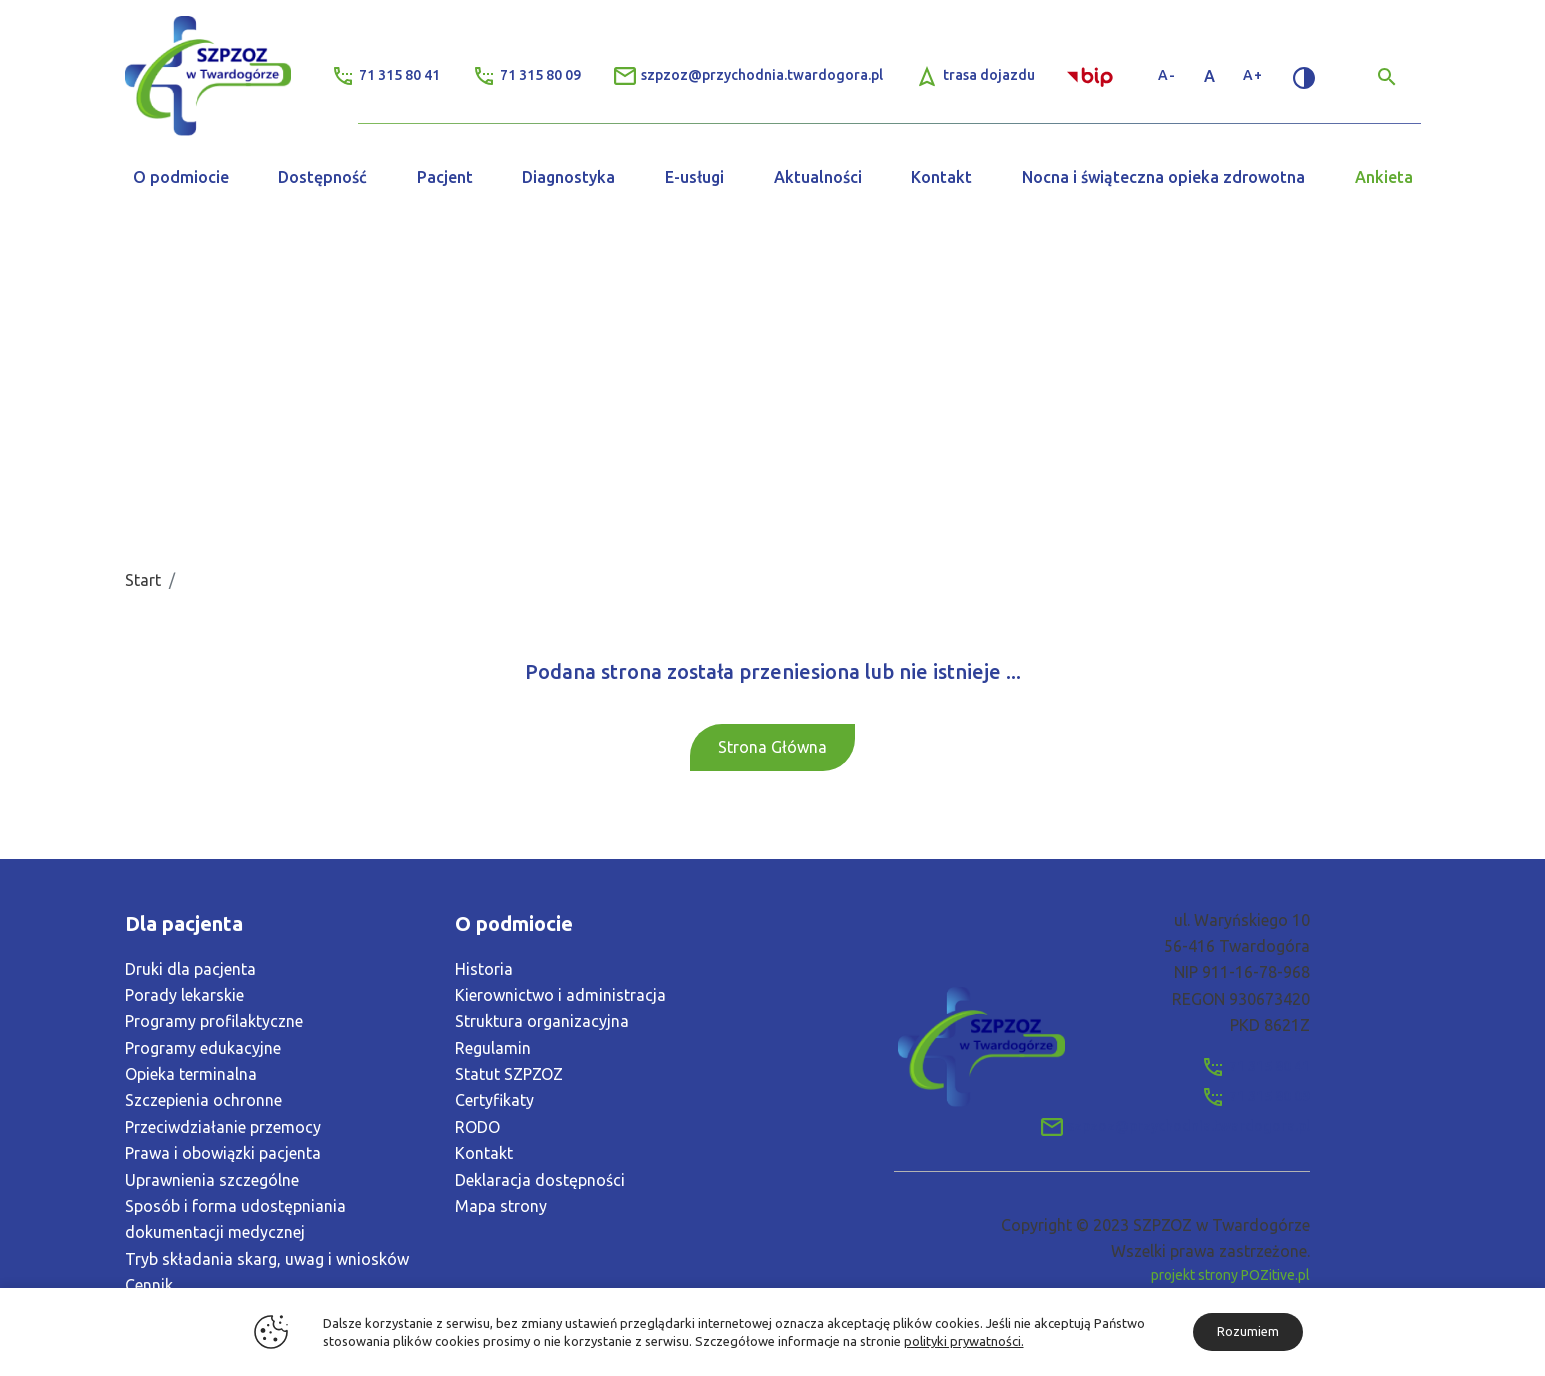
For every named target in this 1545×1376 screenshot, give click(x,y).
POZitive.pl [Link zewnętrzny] (1275, 1275)
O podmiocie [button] (181, 177)
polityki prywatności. (964, 1341)
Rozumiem (1248, 1331)
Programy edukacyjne (203, 1048)
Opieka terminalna (191, 1074)
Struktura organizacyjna (542, 1021)
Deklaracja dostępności (540, 1180)
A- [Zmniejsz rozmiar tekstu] (1167, 75)
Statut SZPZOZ (509, 1074)
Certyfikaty (494, 1100)
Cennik (149, 1285)
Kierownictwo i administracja (560, 995)
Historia (484, 969)
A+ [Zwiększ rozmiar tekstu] (1253, 75)
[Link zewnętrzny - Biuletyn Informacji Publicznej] (1092, 75)
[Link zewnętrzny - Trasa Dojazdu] (975, 76)
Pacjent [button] (445, 177)
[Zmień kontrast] (1304, 76)
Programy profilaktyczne (214, 1021)
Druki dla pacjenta (190, 969)
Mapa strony (501, 1206)
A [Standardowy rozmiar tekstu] (1210, 76)
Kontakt (941, 177)
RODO (477, 1127)
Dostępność (322, 177)
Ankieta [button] (1384, 177)
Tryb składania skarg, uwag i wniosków (267, 1259)
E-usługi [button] (694, 177)
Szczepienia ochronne (203, 1100)
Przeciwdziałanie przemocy (223, 1127)
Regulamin (493, 1048)
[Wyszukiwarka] (1387, 76)
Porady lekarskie (184, 995)
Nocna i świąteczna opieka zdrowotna (1163, 177)
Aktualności (818, 177)
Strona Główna (772, 747)
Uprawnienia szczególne (212, 1180)
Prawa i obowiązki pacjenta (223, 1153)
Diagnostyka (568, 177)
